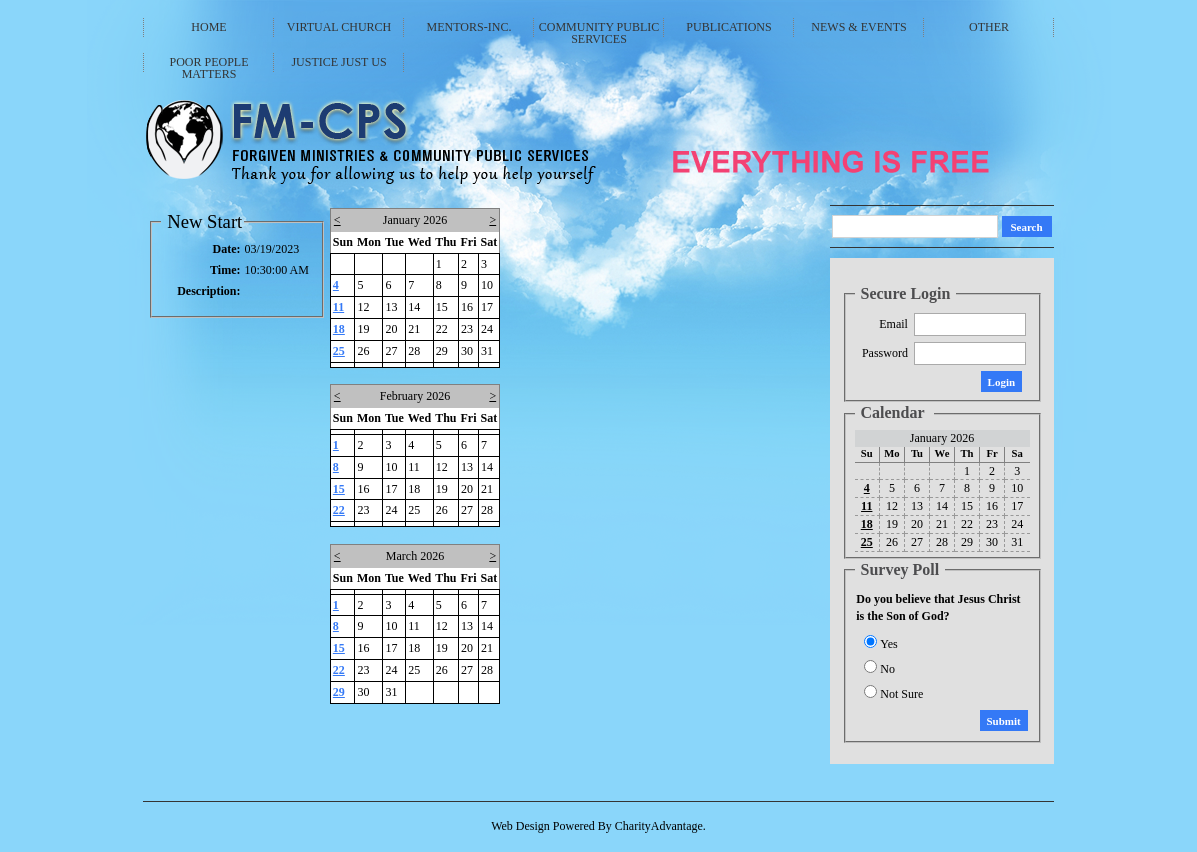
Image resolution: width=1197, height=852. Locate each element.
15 (339, 489)
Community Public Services (599, 32)
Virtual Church (339, 27)
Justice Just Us (338, 62)
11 (338, 307)
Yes (888, 644)
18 (339, 329)
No (887, 669)
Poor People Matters (208, 67)
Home (208, 27)
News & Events (858, 27)
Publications (728, 27)
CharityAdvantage (659, 826)
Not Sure (901, 694)
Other (989, 27)
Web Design (520, 826)
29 (339, 692)
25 (339, 351)
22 (339, 510)
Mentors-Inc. (469, 27)
